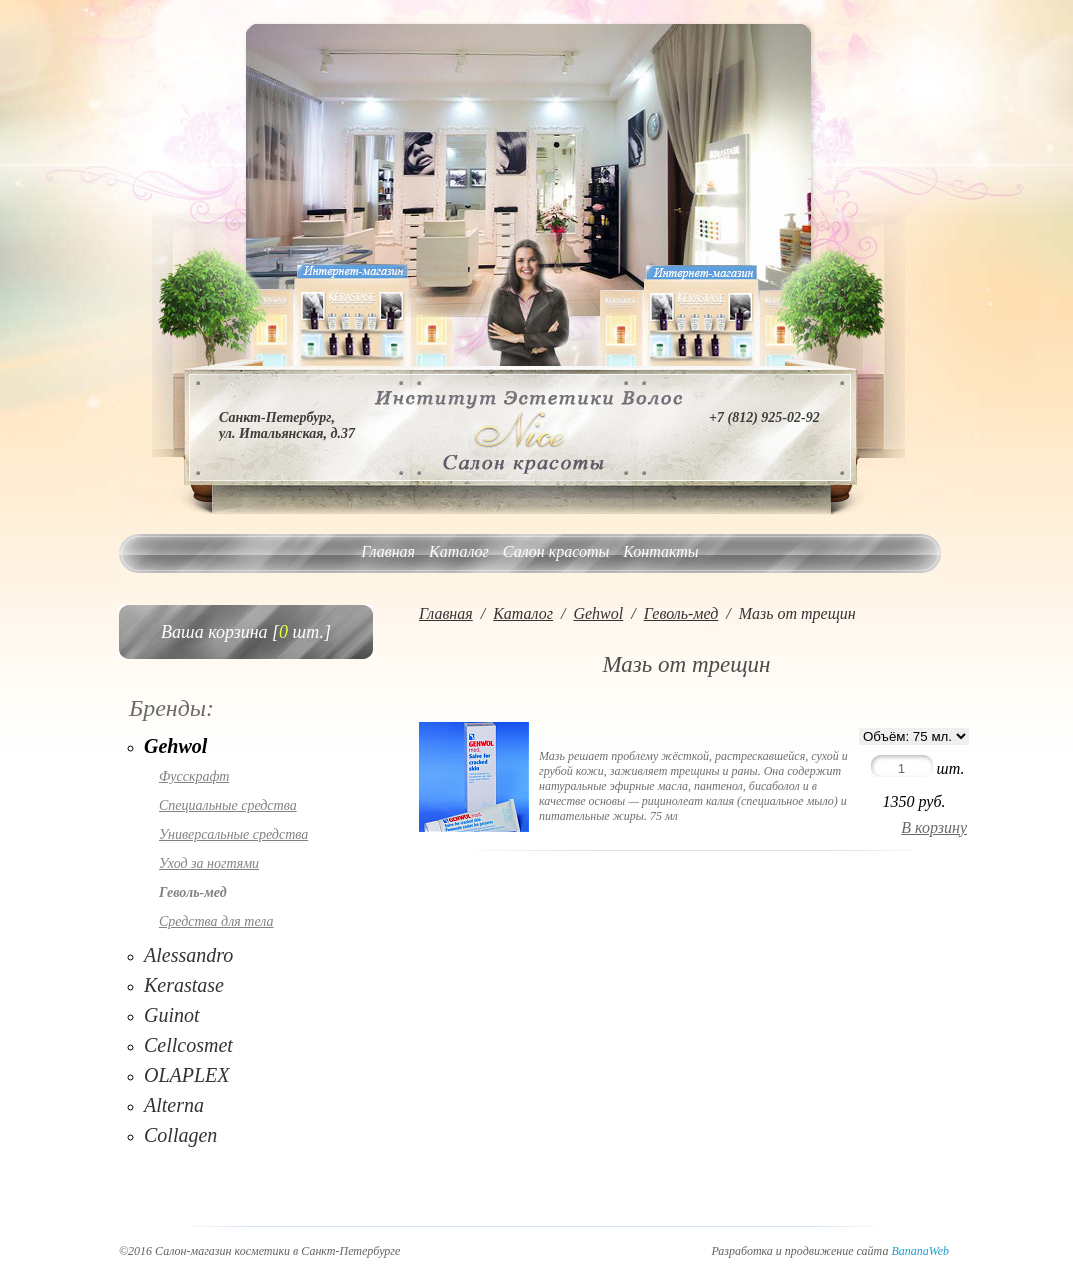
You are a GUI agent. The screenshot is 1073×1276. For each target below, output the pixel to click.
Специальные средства (228, 805)
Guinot (172, 1015)
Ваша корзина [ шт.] (246, 632)
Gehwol (175, 746)
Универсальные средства (233, 834)
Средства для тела (216, 921)
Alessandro (188, 955)
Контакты (660, 551)
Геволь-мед (193, 892)
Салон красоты (556, 551)
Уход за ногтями (209, 863)
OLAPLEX (187, 1075)
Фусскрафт (194, 776)
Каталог (459, 551)
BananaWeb (920, 1251)
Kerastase (184, 985)
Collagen (180, 1135)
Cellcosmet (188, 1045)
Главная (388, 551)
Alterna (174, 1105)
